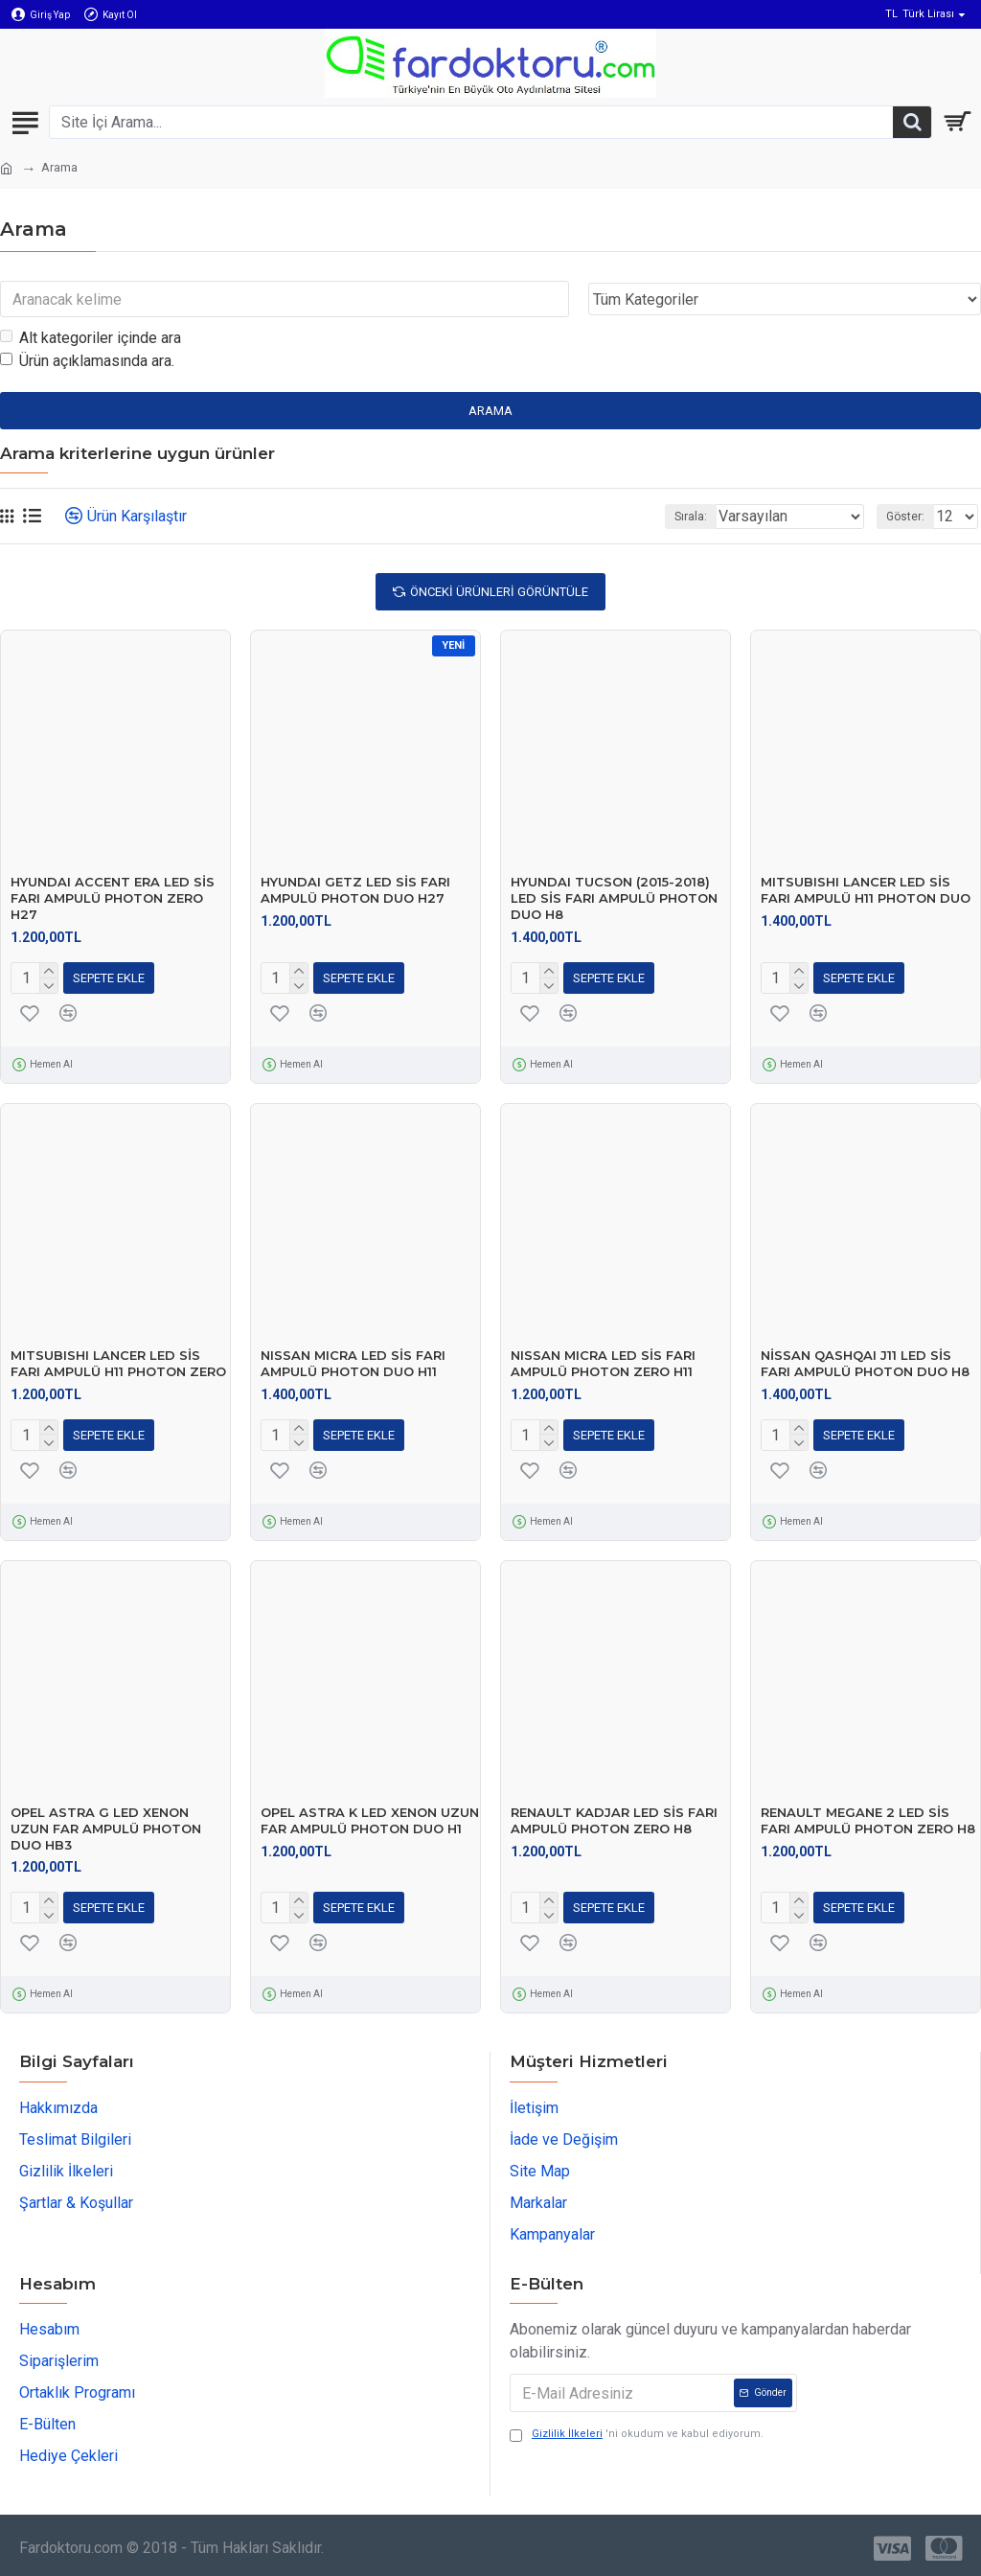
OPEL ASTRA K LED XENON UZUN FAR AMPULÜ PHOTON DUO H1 (370, 1820)
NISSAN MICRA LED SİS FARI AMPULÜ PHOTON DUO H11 (353, 1363)
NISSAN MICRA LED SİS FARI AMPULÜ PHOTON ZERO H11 (603, 1363)
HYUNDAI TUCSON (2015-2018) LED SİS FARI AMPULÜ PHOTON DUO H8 (614, 898)
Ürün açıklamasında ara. (87, 361)
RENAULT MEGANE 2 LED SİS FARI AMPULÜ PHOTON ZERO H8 (868, 1820)
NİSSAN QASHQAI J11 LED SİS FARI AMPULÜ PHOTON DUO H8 (865, 1363)
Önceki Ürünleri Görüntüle (499, 592)
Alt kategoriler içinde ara (90, 338)
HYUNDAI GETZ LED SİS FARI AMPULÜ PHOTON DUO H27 (355, 890)
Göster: (905, 516)
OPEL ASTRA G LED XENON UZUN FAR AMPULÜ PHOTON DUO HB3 (106, 1828)
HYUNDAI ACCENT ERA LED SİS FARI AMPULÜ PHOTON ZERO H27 (113, 898)
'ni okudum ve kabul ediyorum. (637, 2434)
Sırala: (690, 516)
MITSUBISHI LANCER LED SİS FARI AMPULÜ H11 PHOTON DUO (865, 890)
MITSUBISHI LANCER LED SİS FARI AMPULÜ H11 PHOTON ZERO (118, 1363)
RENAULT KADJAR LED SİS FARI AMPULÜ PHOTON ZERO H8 (614, 1820)
